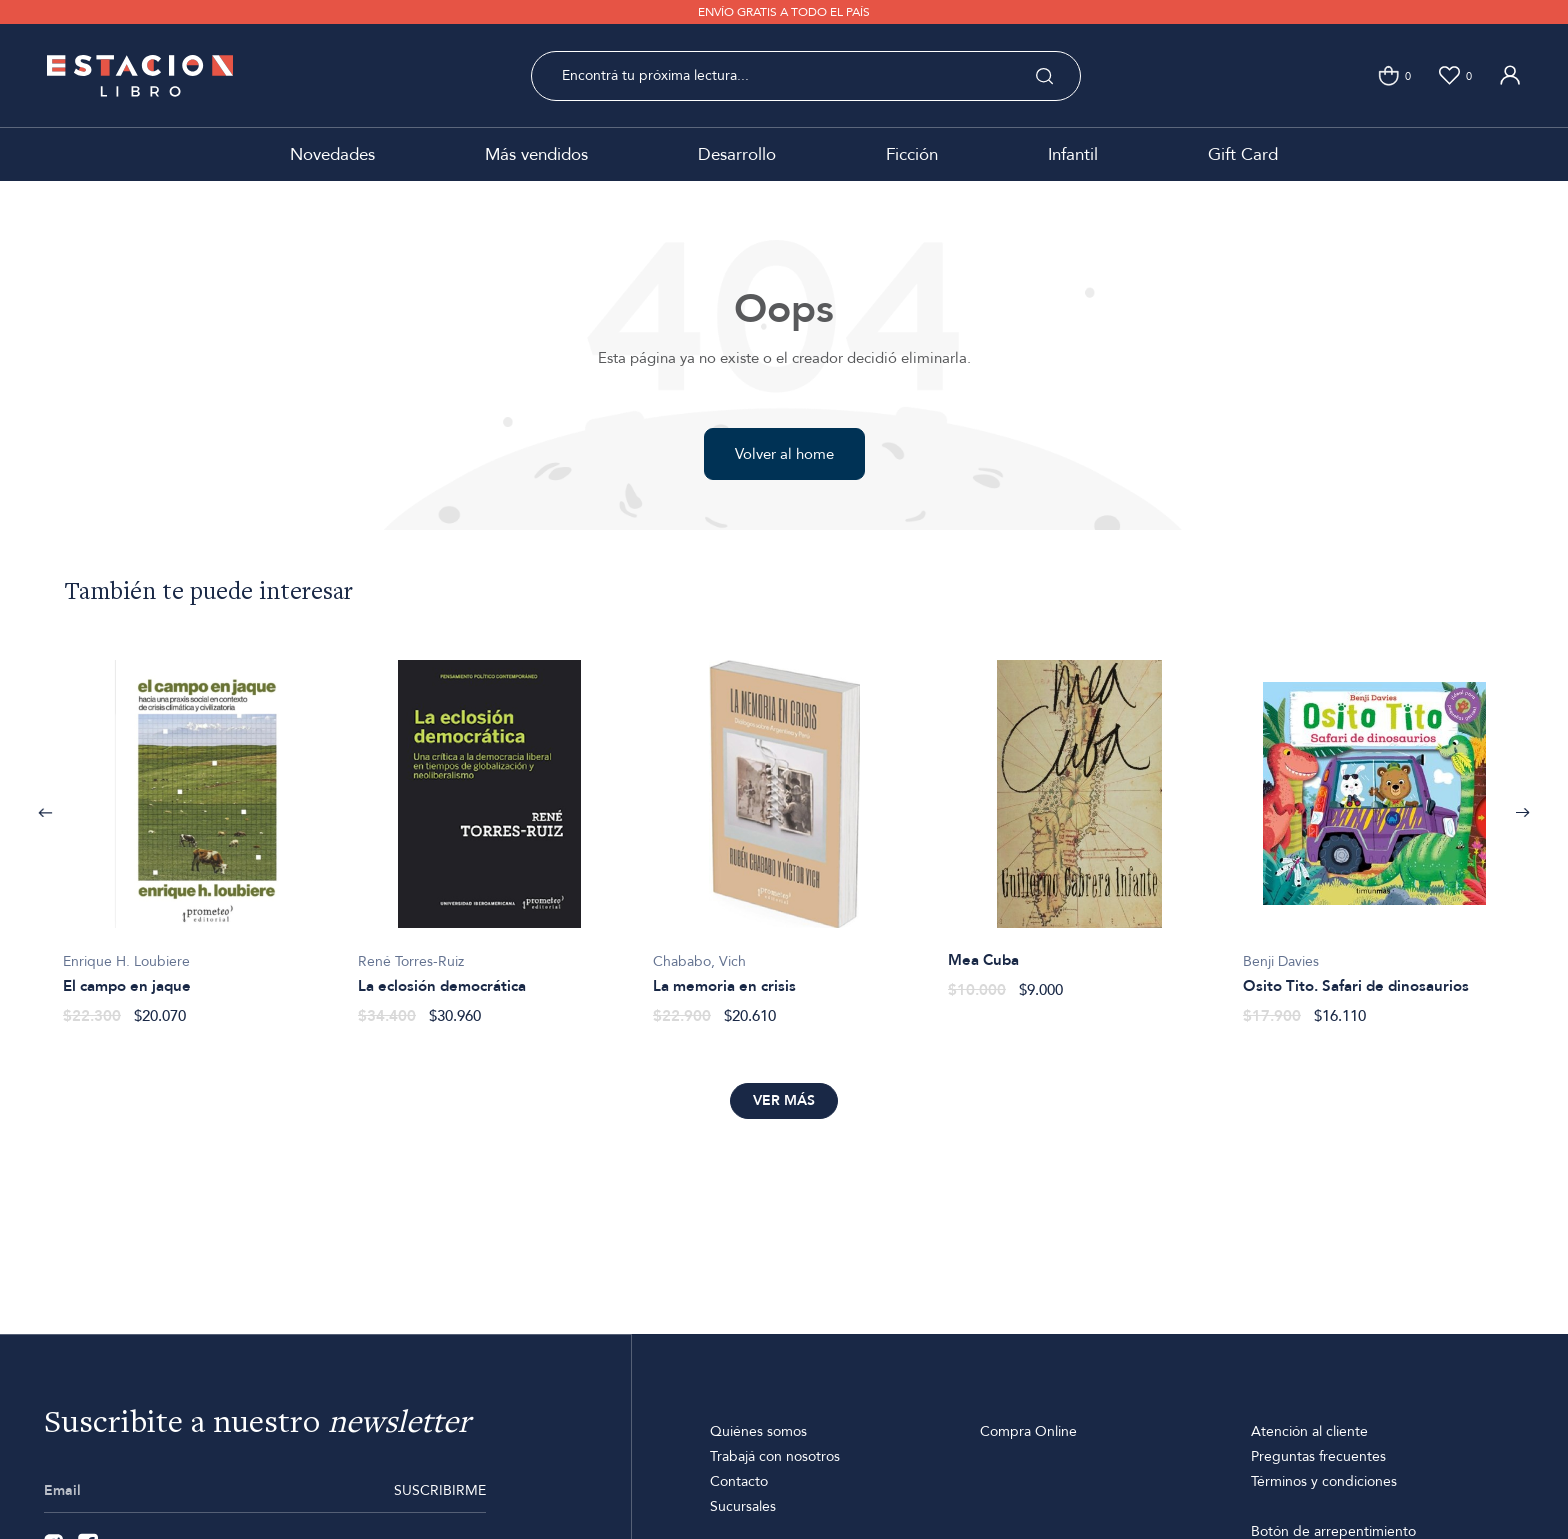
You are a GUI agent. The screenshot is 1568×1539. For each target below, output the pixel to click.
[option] (194, 831)
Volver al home (784, 454)
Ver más (784, 1100)
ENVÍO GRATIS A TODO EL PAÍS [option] (784, 12)
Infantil (1073, 154)
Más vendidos (536, 154)
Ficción (912, 154)
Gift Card (1243, 154)
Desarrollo (737, 154)
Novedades (332, 154)
